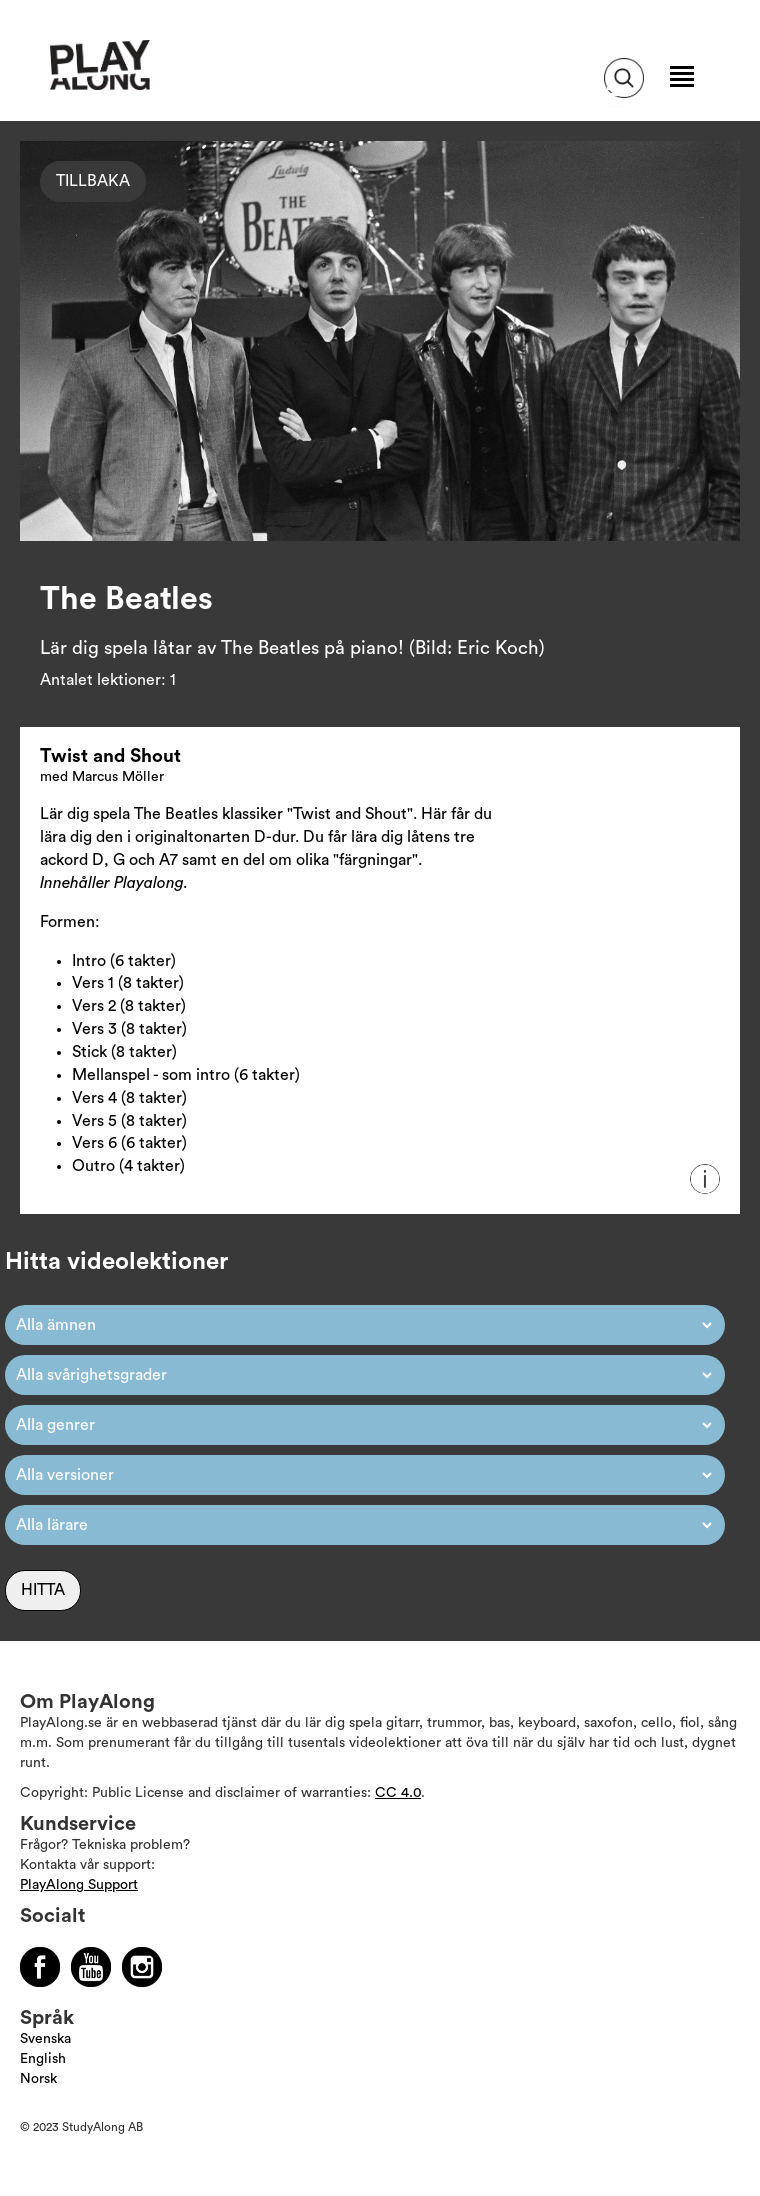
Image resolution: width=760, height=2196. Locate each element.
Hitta (43, 1590)
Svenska (45, 2039)
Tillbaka (93, 181)
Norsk (38, 2079)
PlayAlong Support (79, 1885)
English (43, 2059)
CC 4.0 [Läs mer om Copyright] (398, 1793)
